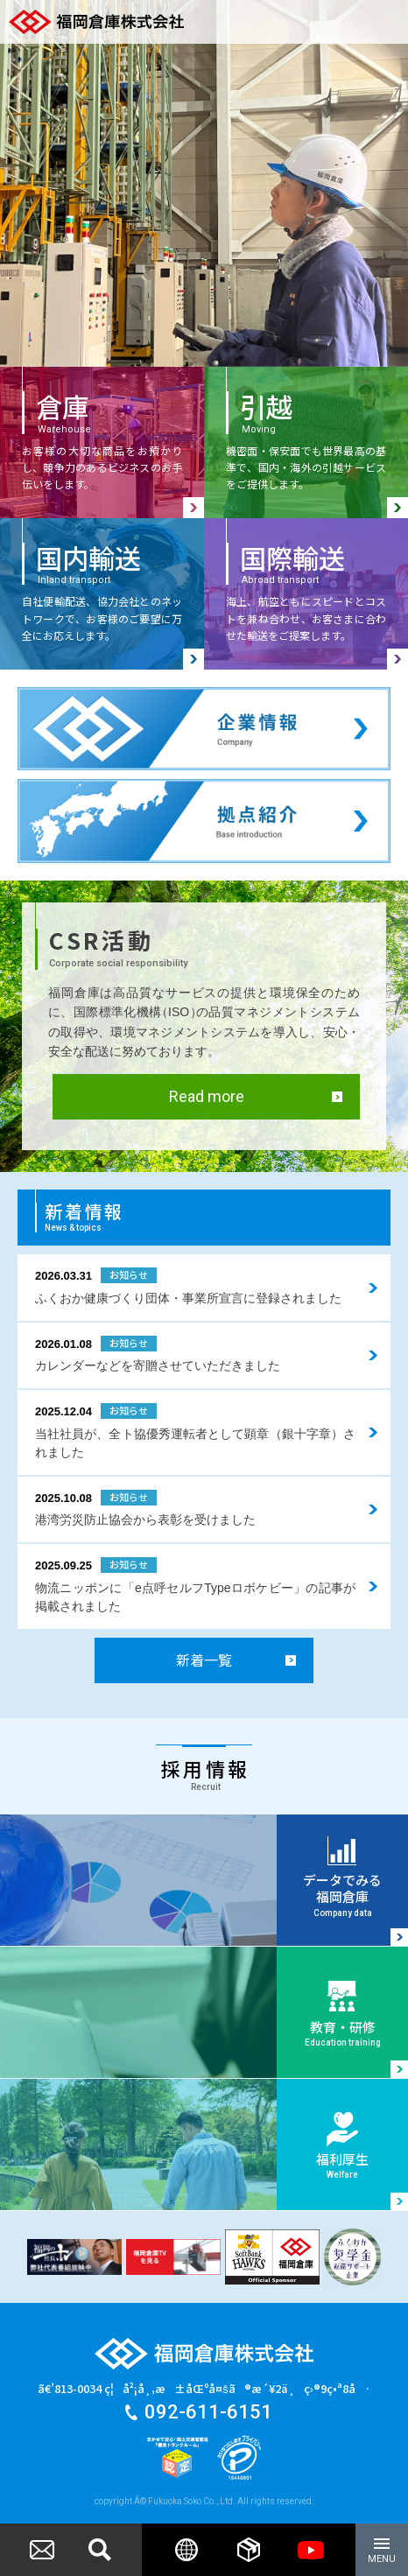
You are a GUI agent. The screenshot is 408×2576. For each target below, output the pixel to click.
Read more (206, 1097)
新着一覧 (204, 1659)
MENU (382, 2554)
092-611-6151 (208, 2412)
